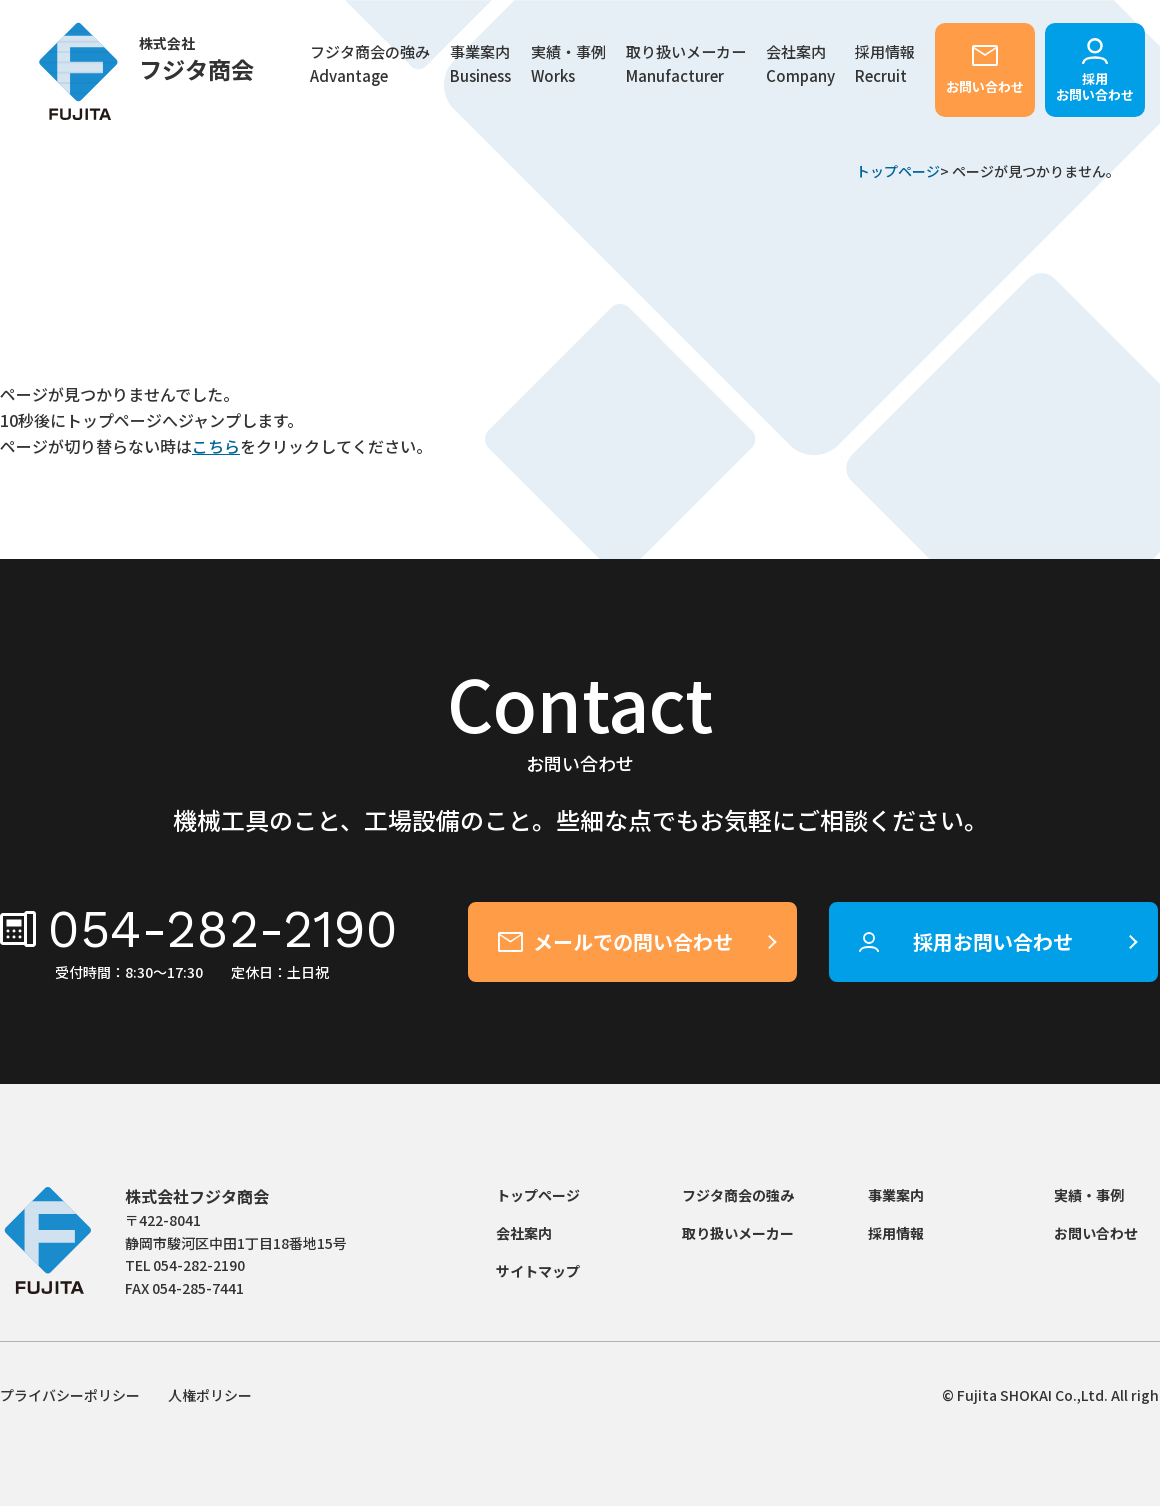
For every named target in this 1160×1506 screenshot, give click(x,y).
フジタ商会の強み (370, 64)
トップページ (898, 171)
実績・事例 (568, 64)
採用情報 (896, 1233)
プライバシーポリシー (70, 1395)
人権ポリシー (210, 1395)
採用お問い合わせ (1095, 86)
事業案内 (896, 1195)
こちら (216, 446)
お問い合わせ (985, 86)
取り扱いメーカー (686, 64)
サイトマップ (538, 1271)
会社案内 (800, 64)
